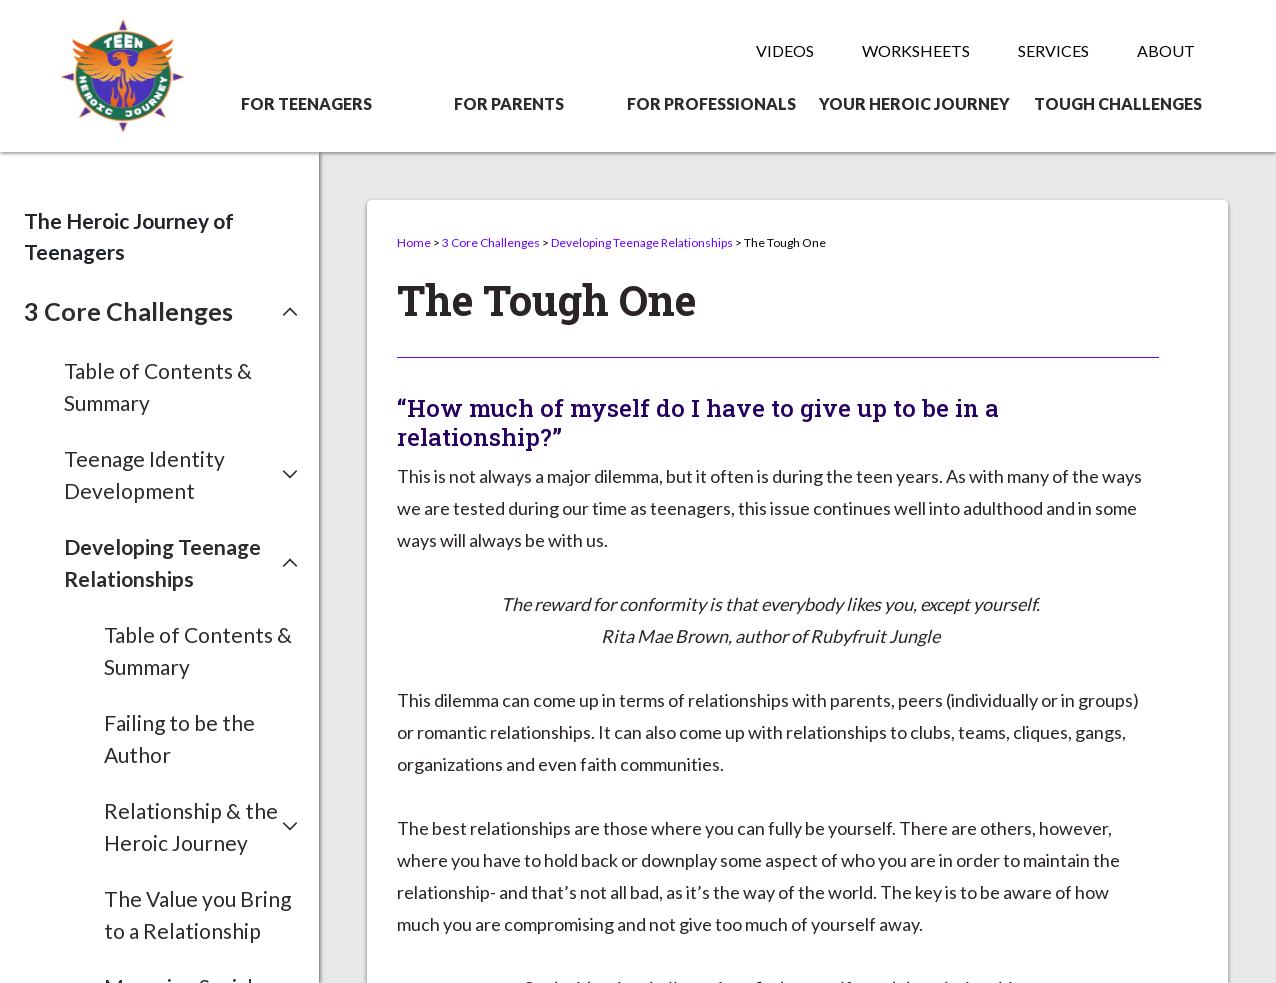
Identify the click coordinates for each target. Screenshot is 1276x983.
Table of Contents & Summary (158, 386)
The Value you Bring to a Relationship (197, 914)
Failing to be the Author (179, 738)
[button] (161, 312)
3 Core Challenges (491, 242)
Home (414, 242)
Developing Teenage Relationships (642, 242)
